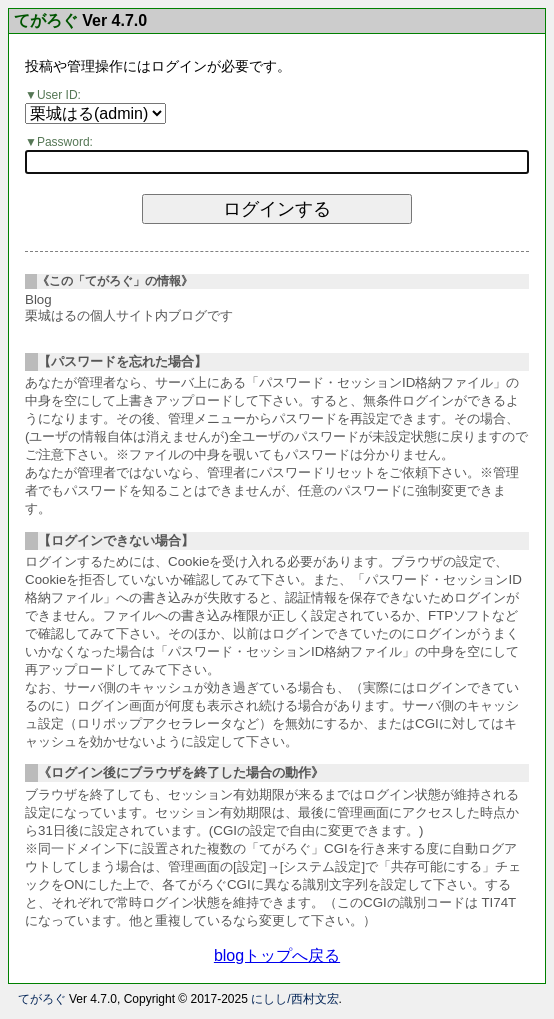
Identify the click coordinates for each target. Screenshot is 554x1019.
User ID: (59, 95)
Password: (65, 142)
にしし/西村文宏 (294, 999)
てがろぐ (46, 21)
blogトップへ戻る (277, 955)
